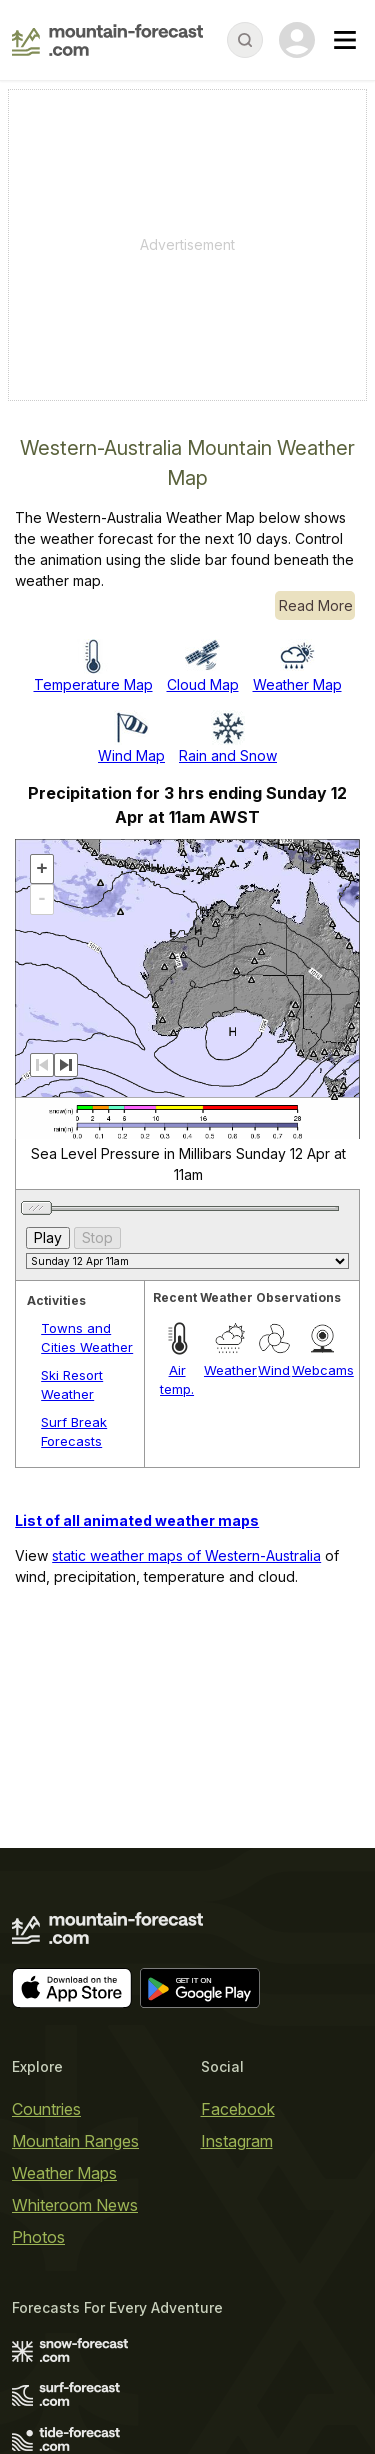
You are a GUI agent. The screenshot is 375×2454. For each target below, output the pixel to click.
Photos (38, 2237)
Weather (230, 1370)
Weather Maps (64, 2173)
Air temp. (177, 1380)
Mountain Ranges (75, 2141)
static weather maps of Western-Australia (186, 1555)
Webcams (323, 1370)
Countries (46, 2109)
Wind (274, 1370)
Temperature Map (93, 684)
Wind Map (131, 755)
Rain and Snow (228, 755)
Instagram (237, 2141)
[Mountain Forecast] (107, 40)
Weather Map (297, 684)
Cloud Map (203, 684)
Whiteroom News (75, 2205)
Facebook (238, 2109)
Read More (316, 605)
